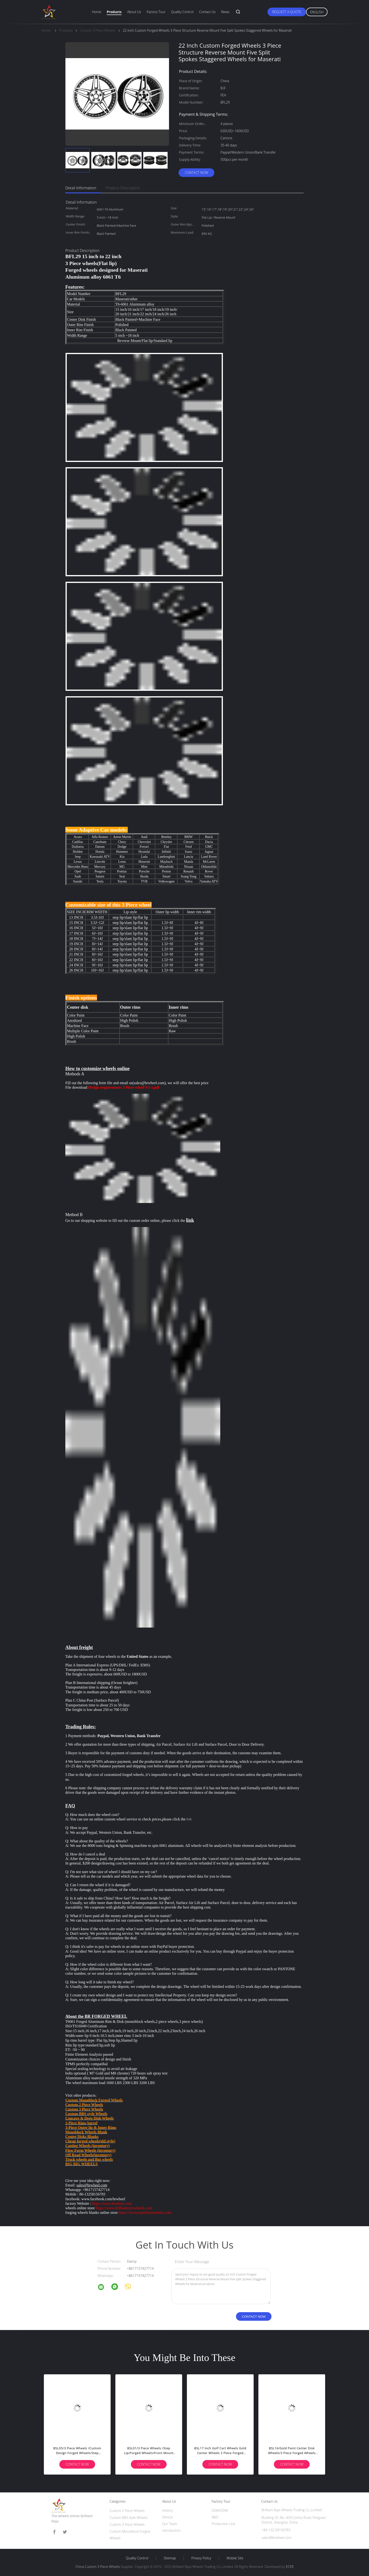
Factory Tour (156, 12)
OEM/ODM (220, 2510)
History (167, 2510)
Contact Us (207, 12)
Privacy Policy (201, 2558)
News (225, 12)
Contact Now (196, 172)
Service (167, 2517)
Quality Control (182, 12)
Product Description (123, 187)
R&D (215, 2517)
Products (114, 12)
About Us (134, 12)
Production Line (223, 2523)
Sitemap (170, 2558)
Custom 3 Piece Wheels (127, 2524)
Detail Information (80, 187)
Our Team (169, 2523)
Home (96, 12)
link (190, 1220)
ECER (289, 2566)
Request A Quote (286, 12)
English (316, 12)
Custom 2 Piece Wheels (127, 2510)
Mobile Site (235, 2558)
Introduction (171, 2530)
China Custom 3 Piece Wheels (97, 2566)
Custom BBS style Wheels (129, 2517)
